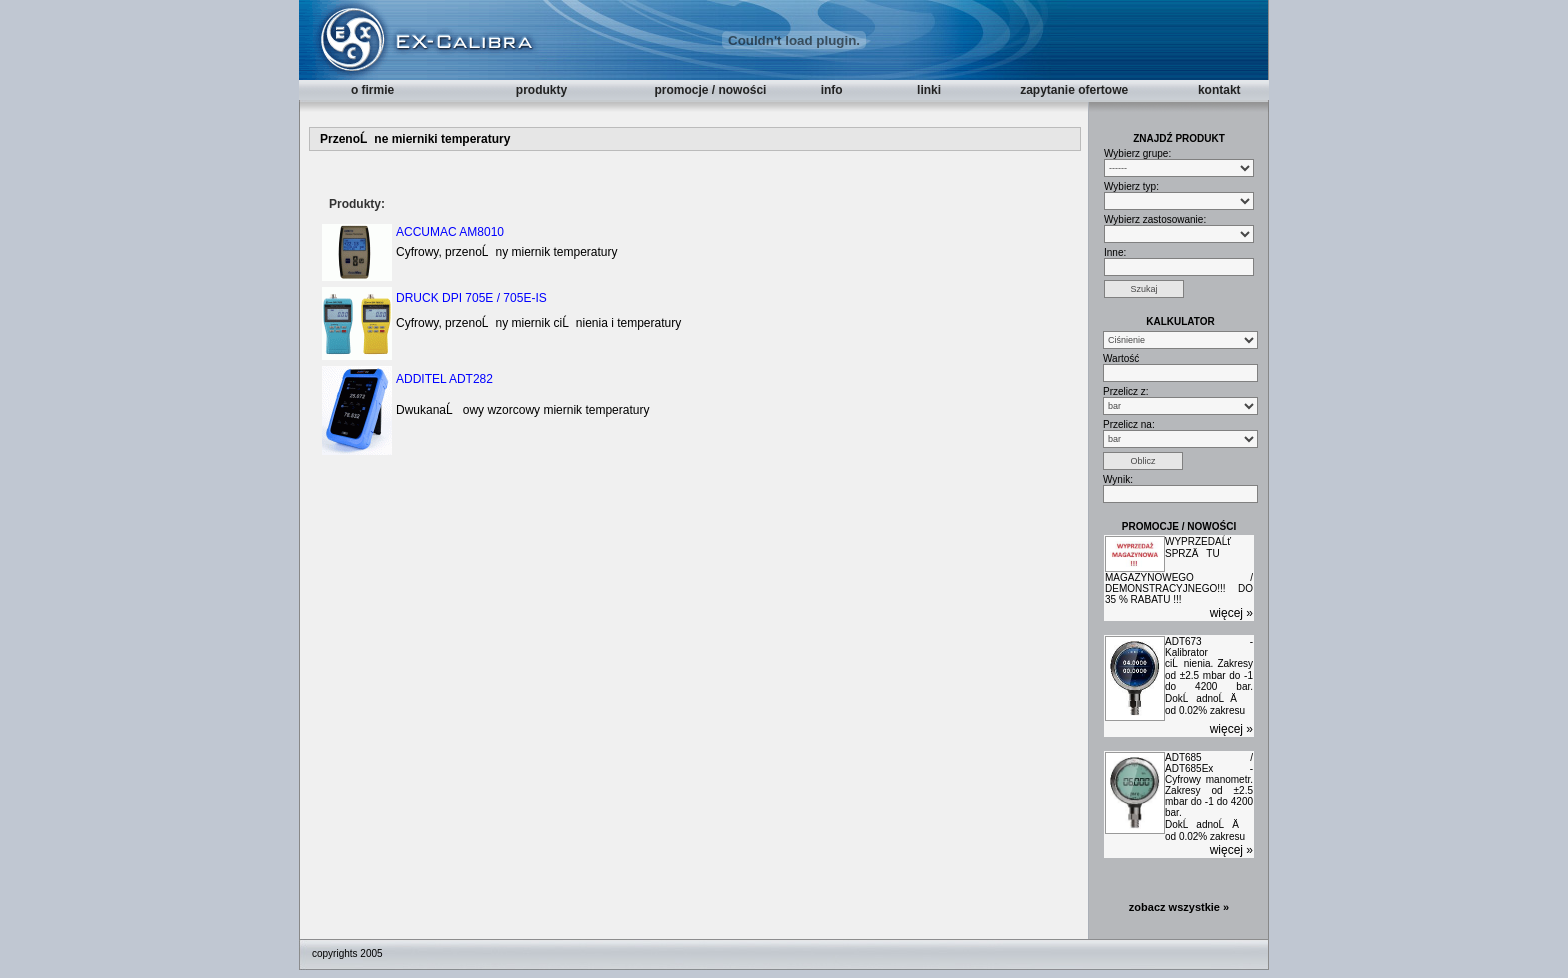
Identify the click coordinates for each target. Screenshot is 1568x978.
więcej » (1231, 613)
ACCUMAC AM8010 (450, 232)
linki (929, 90)
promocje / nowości (710, 90)
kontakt (1219, 90)
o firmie (372, 90)
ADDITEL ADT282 (444, 379)
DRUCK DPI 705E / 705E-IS (471, 298)
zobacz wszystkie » (1179, 907)
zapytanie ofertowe (1074, 90)
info (832, 90)
